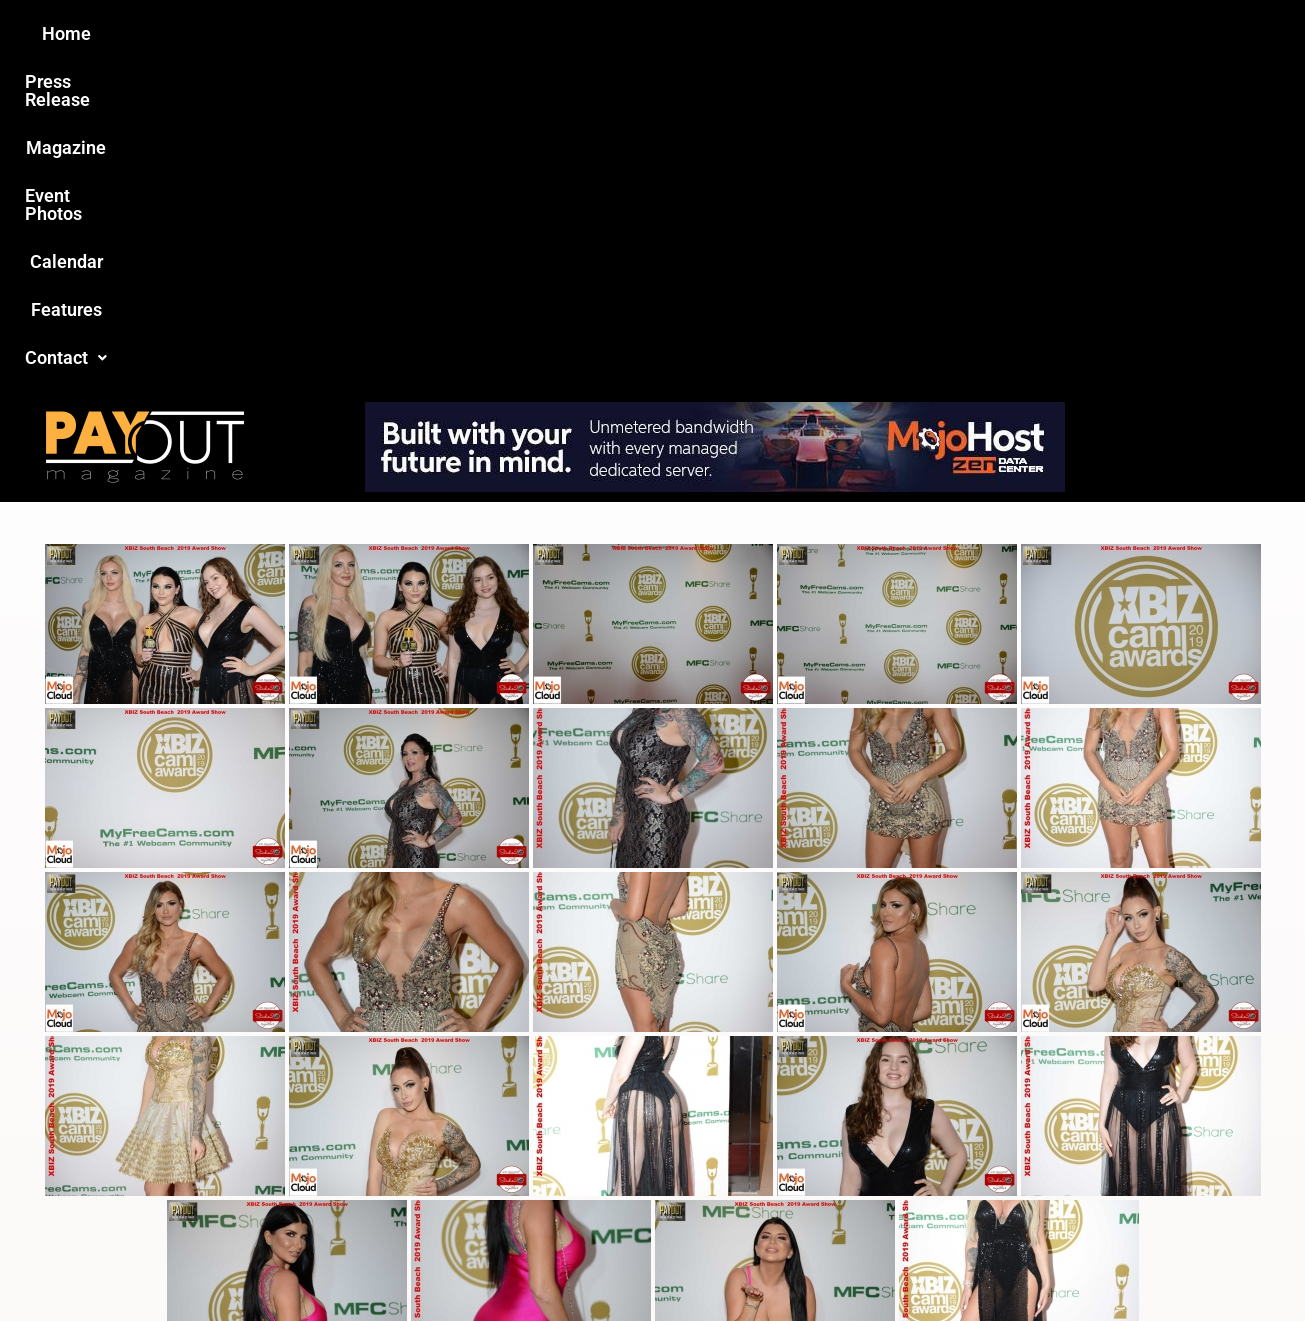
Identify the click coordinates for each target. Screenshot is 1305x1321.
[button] (990, 34)
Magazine (539, 33)
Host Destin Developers (1087, 1262)
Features (883, 33)
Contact (990, 33)
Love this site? (347, 1169)
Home (299, 33)
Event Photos (662, 33)
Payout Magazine (420, 1262)
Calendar (781, 33)
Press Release (411, 33)
